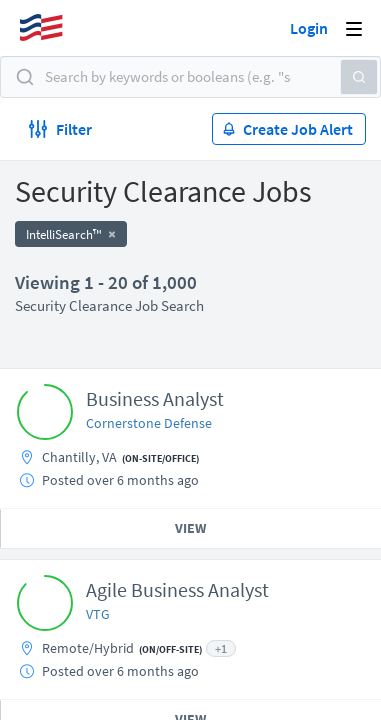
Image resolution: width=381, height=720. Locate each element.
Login (309, 28)
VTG (98, 614)
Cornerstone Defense (149, 423)
